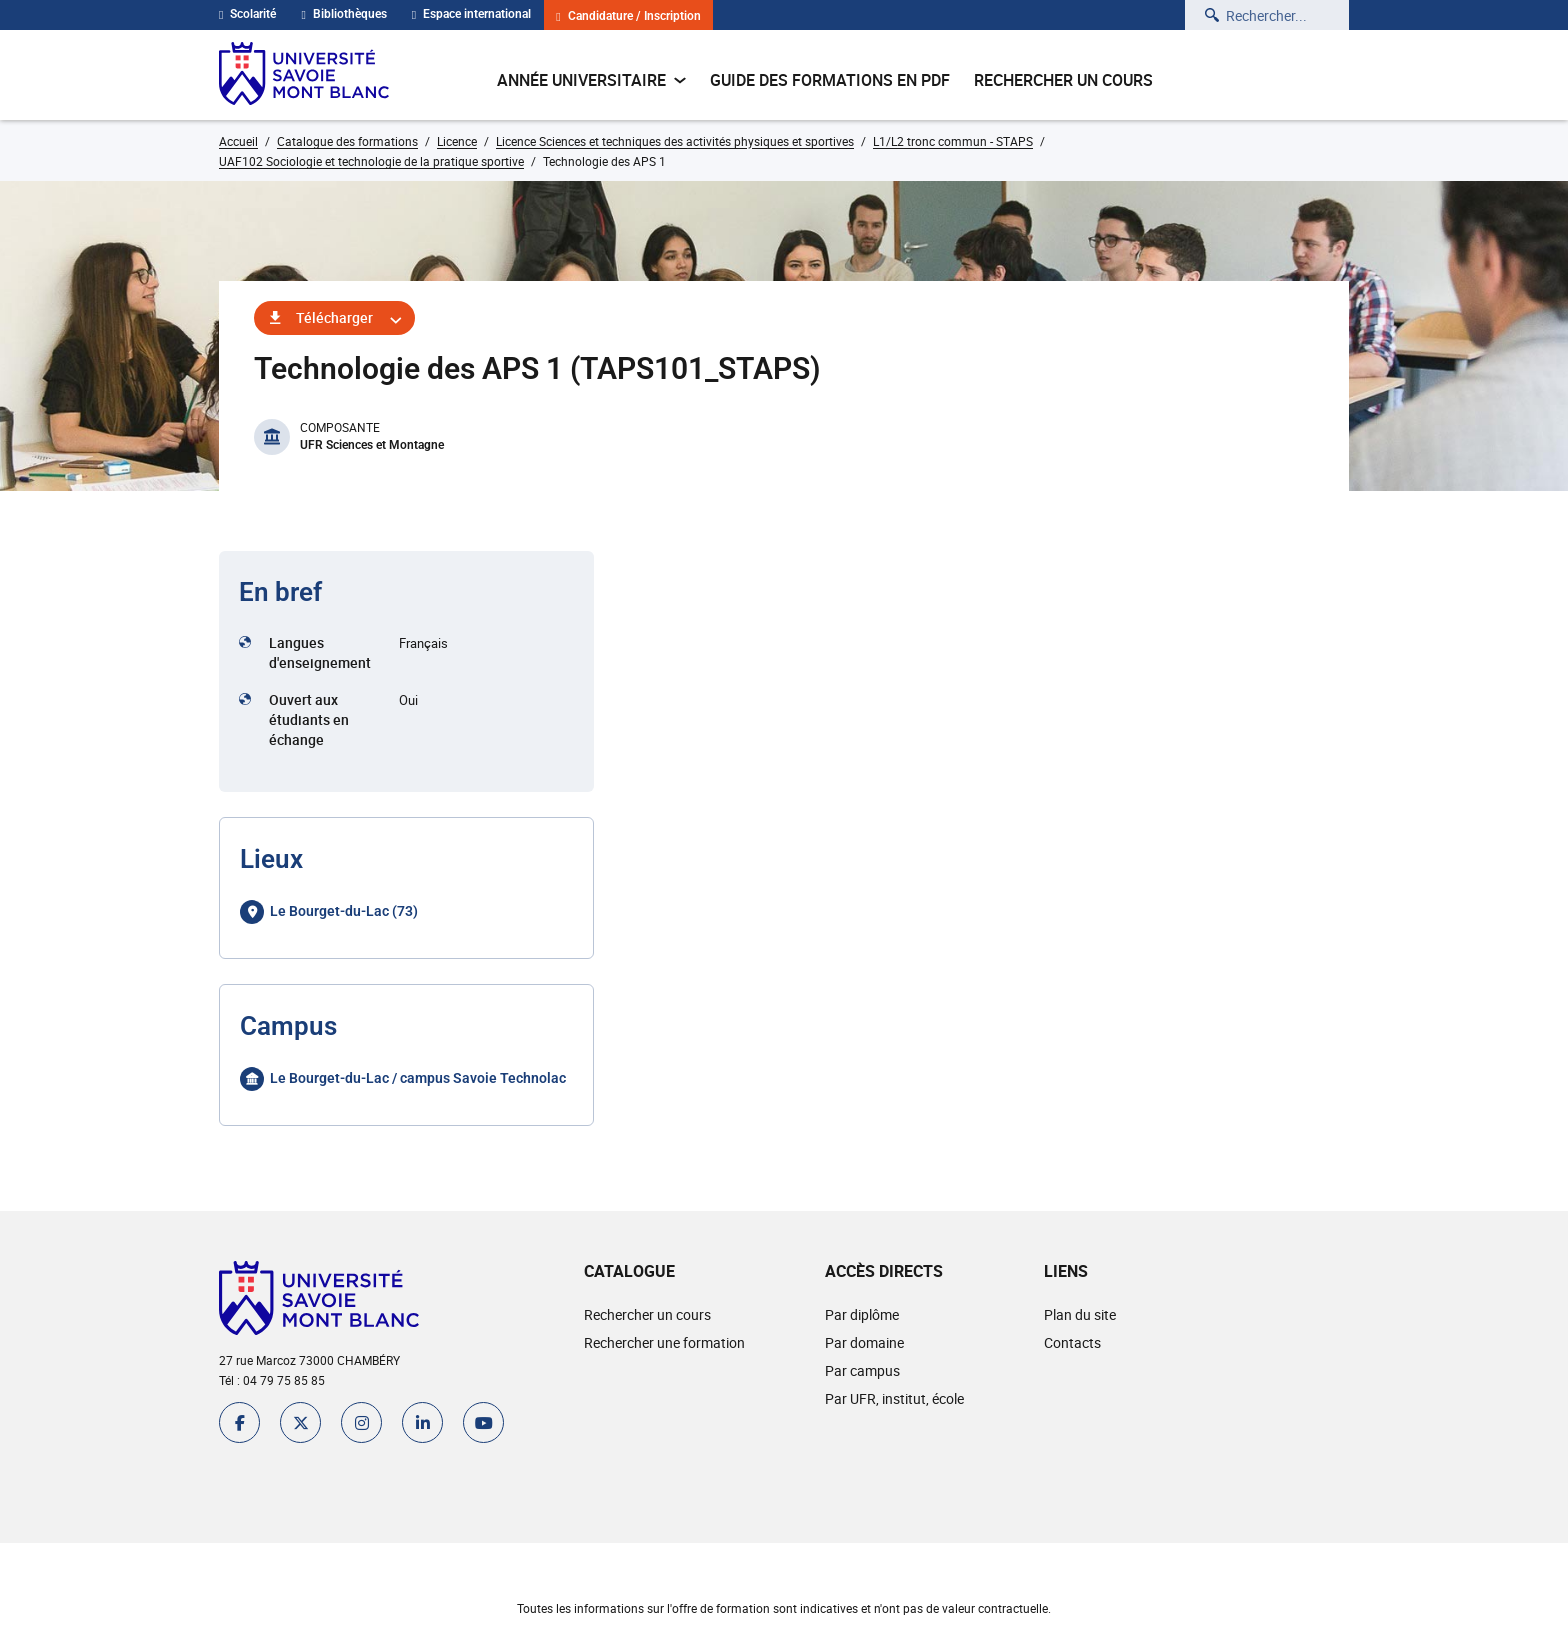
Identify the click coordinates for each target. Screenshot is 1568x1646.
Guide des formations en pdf (830, 80)
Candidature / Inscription (628, 16)
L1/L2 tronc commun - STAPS (953, 141)
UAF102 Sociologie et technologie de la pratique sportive (371, 161)
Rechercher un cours (1063, 80)
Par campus (862, 1370)
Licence (457, 141)
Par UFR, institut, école (894, 1398)
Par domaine (864, 1342)
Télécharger (334, 317)
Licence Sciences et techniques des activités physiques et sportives (675, 141)
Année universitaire (591, 80)
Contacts (1072, 1342)
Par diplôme (862, 1314)
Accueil (238, 141)
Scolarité (247, 14)
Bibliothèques (343, 14)
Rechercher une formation (664, 1342)
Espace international (471, 14)
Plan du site (1080, 1314)
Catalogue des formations (347, 141)
